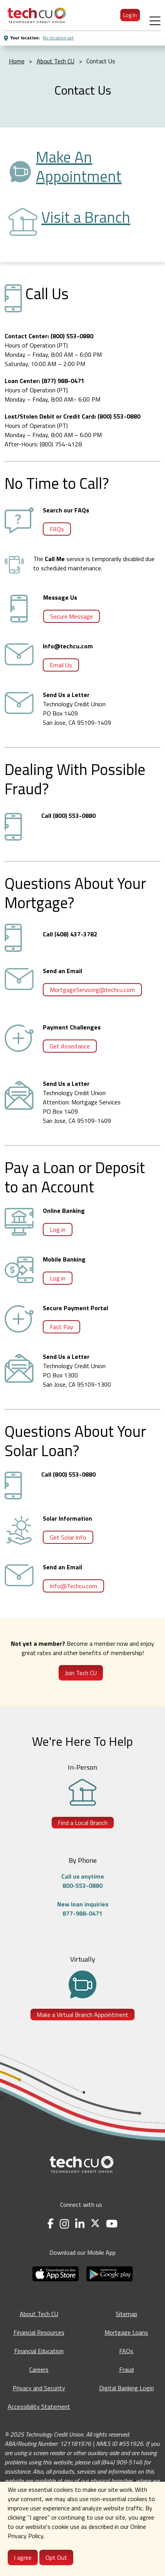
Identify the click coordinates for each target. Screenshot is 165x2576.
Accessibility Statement (39, 2406)
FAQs (57, 529)
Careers (39, 2369)
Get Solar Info (68, 1537)
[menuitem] (36, 15)
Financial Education (39, 2351)
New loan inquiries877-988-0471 (82, 1908)
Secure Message (71, 616)
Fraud (126, 2369)
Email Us (61, 665)
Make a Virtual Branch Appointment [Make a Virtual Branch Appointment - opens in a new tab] (82, 2014)
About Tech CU (39, 2313)
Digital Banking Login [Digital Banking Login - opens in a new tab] (126, 2388)
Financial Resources (38, 2332)
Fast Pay (61, 1326)
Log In (130, 15)
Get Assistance (70, 1046)
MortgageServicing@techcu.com (92, 989)
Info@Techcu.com (73, 1586)
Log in (58, 1229)
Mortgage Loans (126, 2332)
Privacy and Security (39, 2388)
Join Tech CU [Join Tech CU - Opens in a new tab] (81, 1672)
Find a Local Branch (83, 1822)
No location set (58, 37)
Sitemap (126, 2313)
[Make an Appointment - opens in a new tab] (98, 167)
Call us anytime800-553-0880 (82, 1881)
